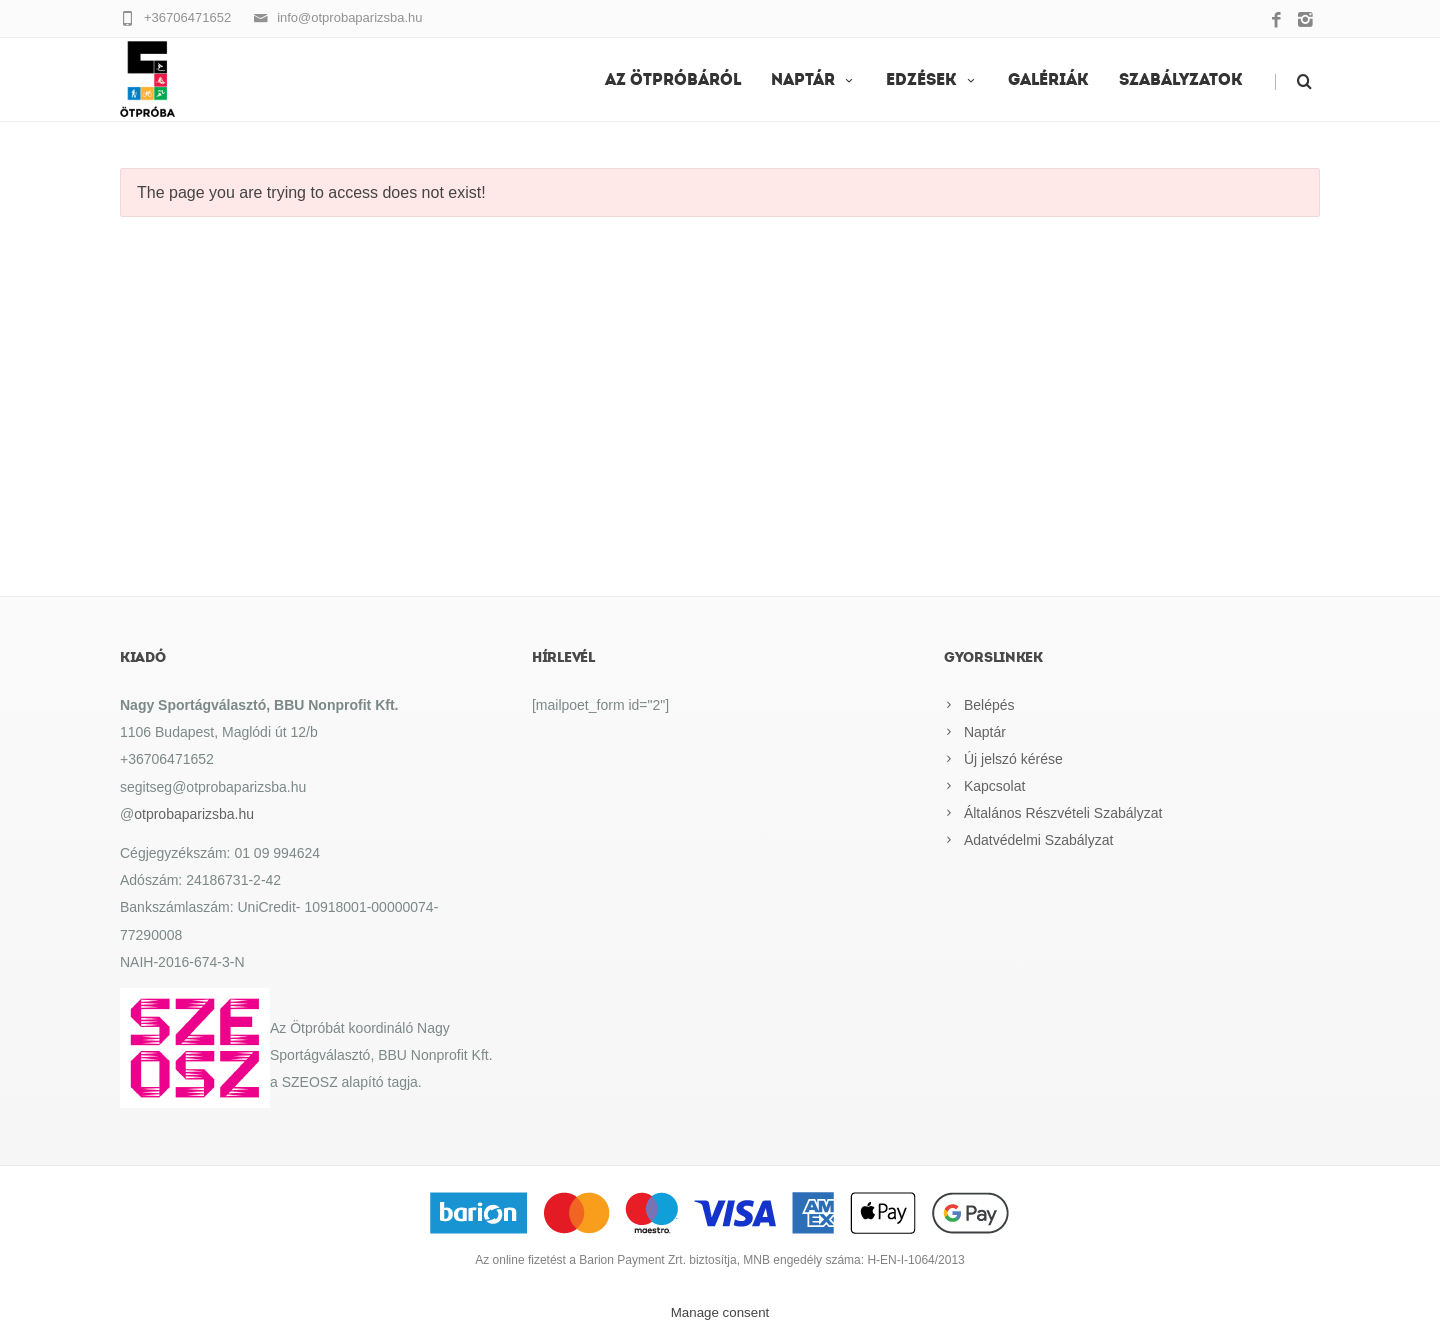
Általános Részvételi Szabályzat (1063, 813)
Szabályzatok (1181, 81)
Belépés (989, 705)
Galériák (1048, 81)
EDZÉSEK (932, 81)
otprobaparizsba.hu (194, 814)
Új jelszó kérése (1013, 759)
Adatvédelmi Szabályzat (1038, 840)
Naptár (813, 81)
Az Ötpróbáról (673, 81)
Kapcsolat (994, 786)
